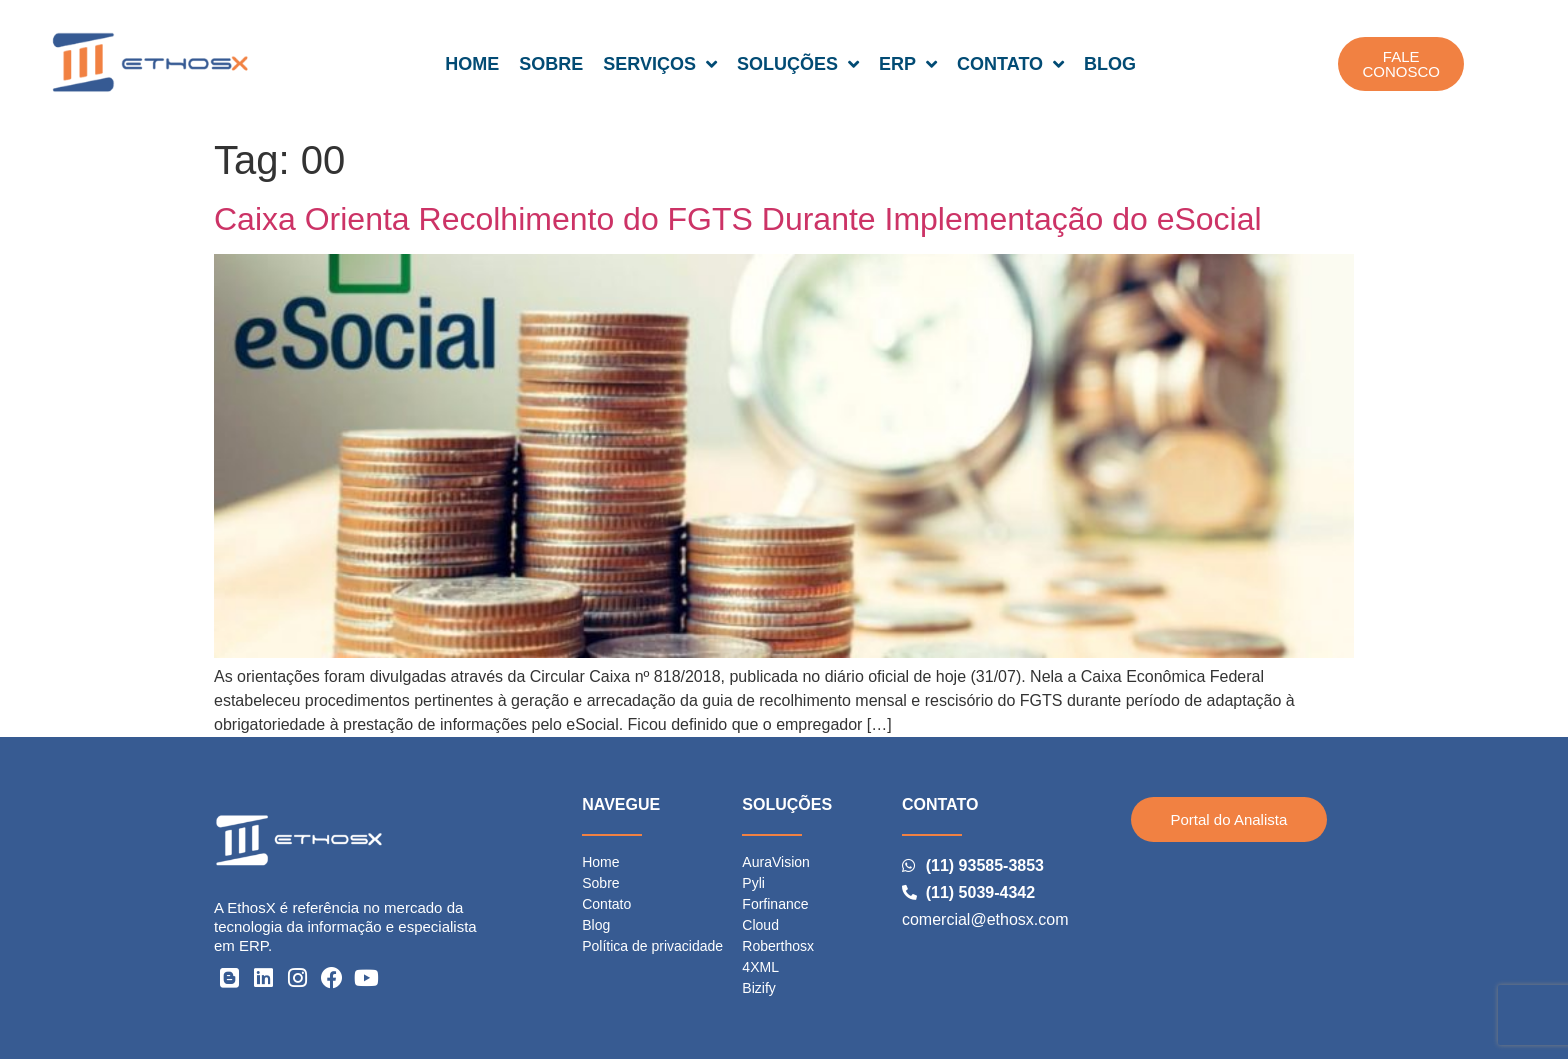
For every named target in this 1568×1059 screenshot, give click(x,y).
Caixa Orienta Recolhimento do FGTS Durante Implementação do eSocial (738, 219)
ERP (908, 64)
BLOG (1110, 64)
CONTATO (1010, 64)
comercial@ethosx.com (985, 919)
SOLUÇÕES (798, 64)
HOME (472, 64)
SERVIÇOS (660, 64)
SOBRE (551, 64)
